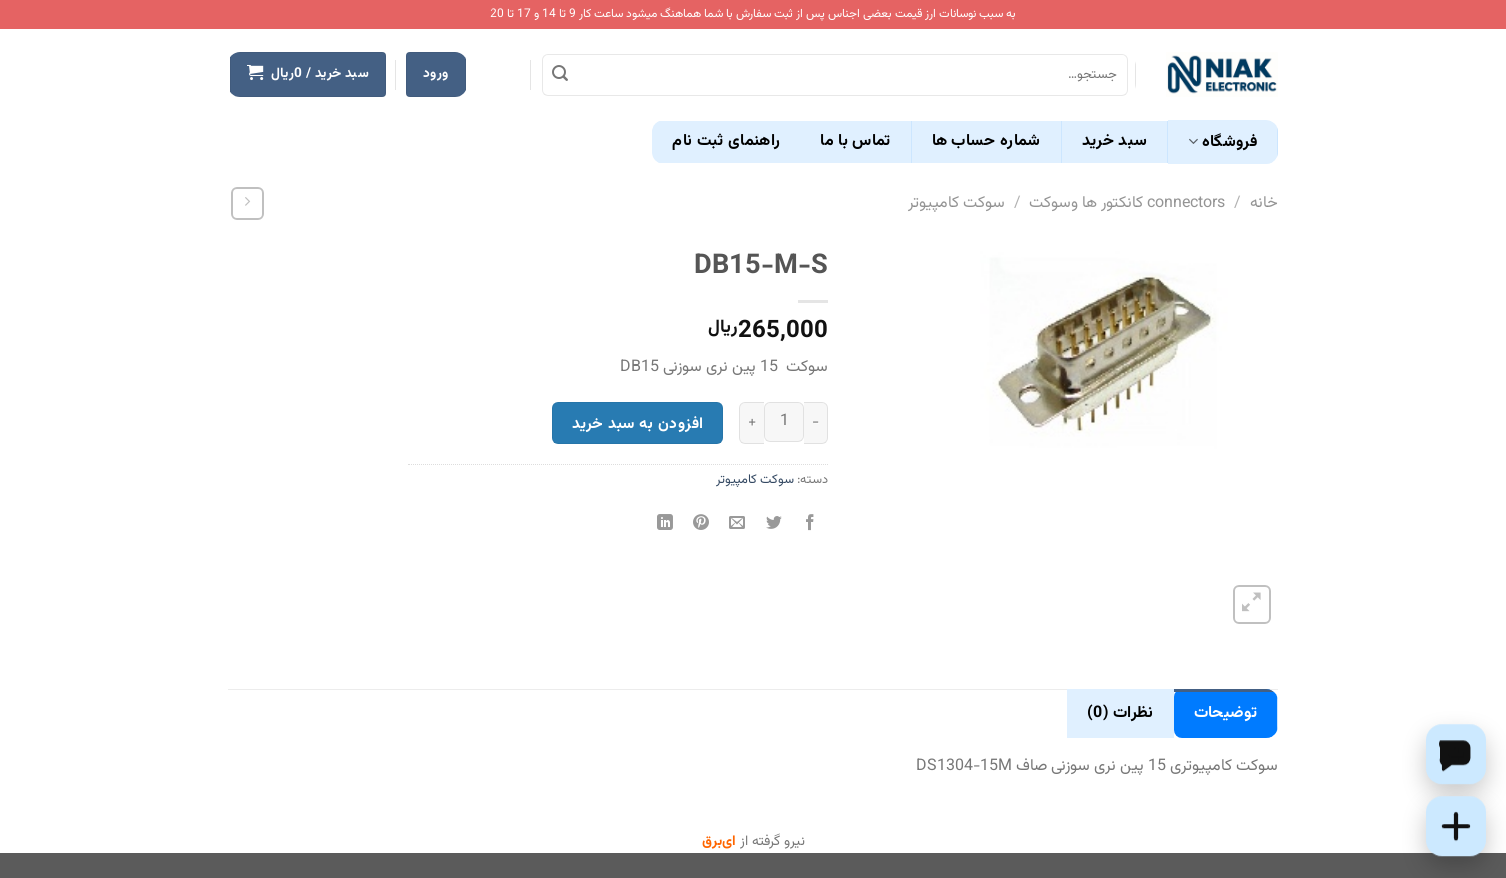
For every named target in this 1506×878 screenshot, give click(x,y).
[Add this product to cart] (1456, 826)
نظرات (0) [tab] (1120, 713)
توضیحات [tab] (1225, 713)
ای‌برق (719, 842)
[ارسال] (560, 75)
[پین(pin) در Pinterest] (701, 525)
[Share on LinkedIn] (665, 525)
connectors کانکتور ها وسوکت (1127, 203)
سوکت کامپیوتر (956, 203)
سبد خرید (1115, 141)
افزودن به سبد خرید (637, 424)
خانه (1264, 203)
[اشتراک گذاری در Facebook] (809, 525)
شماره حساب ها (986, 141)
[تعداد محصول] (784, 422)
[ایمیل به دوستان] (737, 525)
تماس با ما (855, 141)
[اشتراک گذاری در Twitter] (773, 525)
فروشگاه (1222, 142)
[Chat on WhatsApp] (1456, 754)
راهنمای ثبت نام (726, 141)
